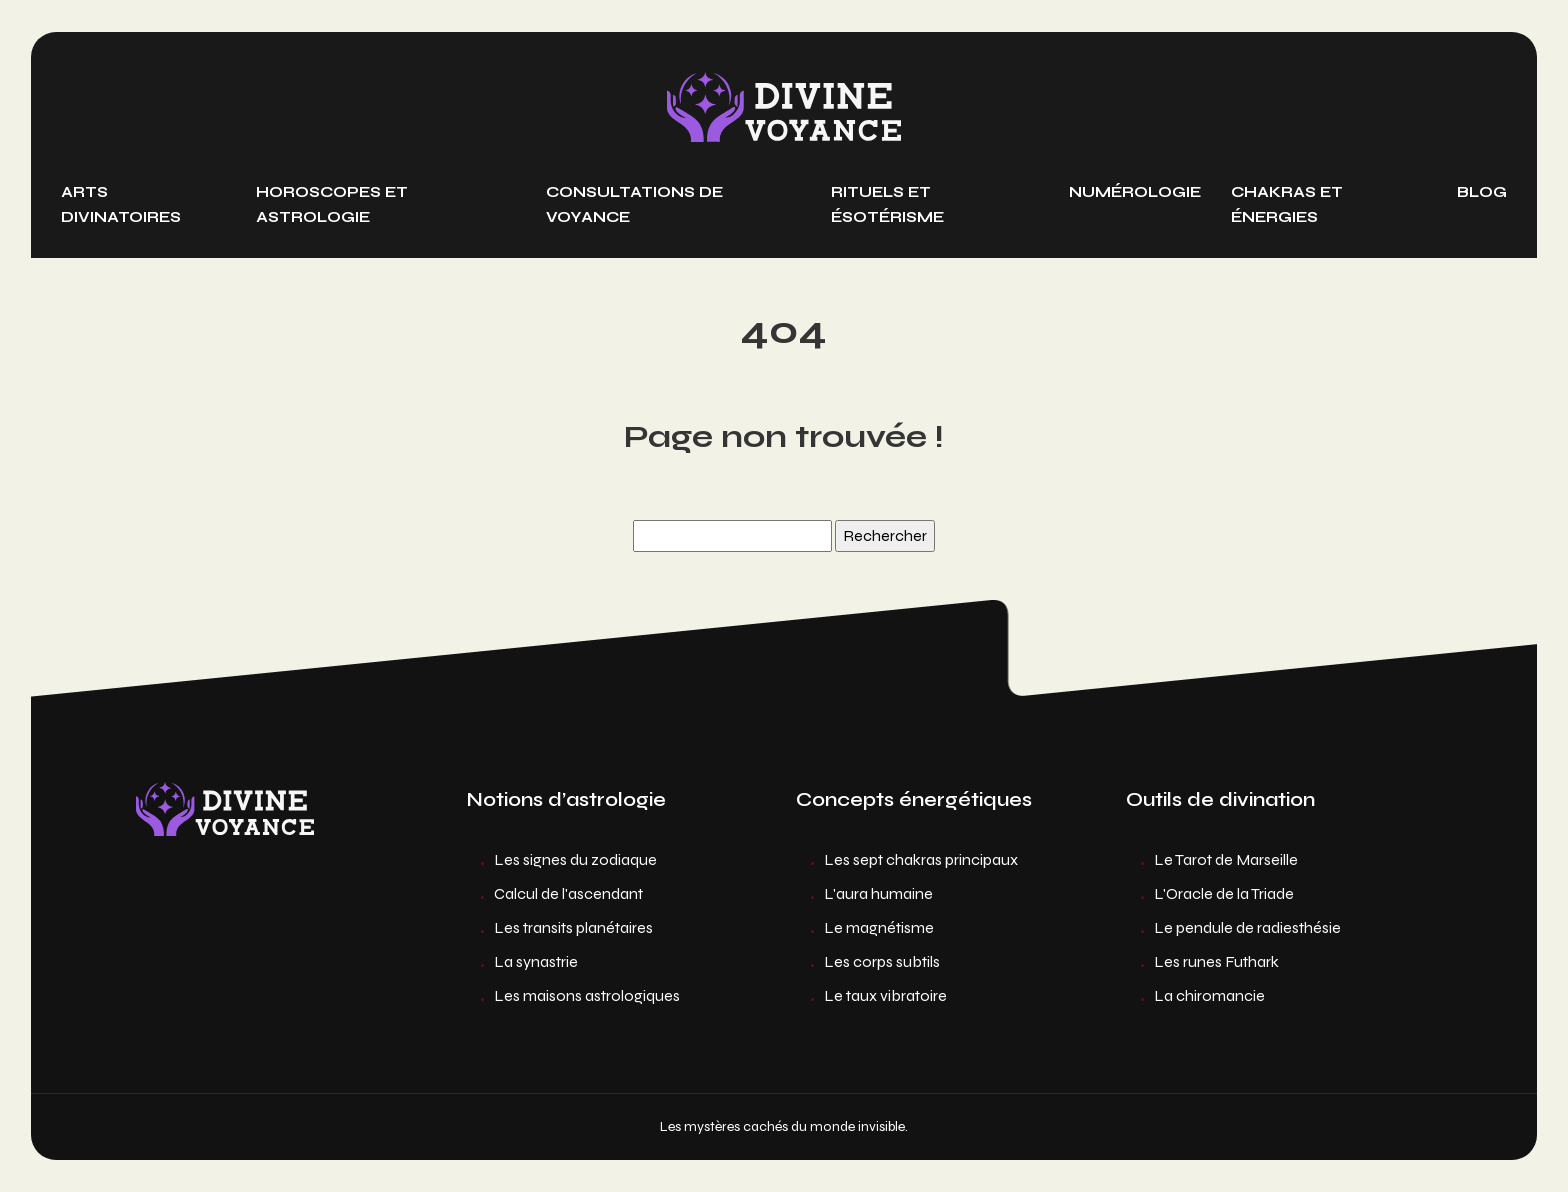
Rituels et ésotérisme (887, 204)
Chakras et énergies (1287, 204)
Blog (1482, 192)
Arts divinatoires (121, 204)
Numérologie (1135, 192)
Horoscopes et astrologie (332, 204)
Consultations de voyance (634, 204)
